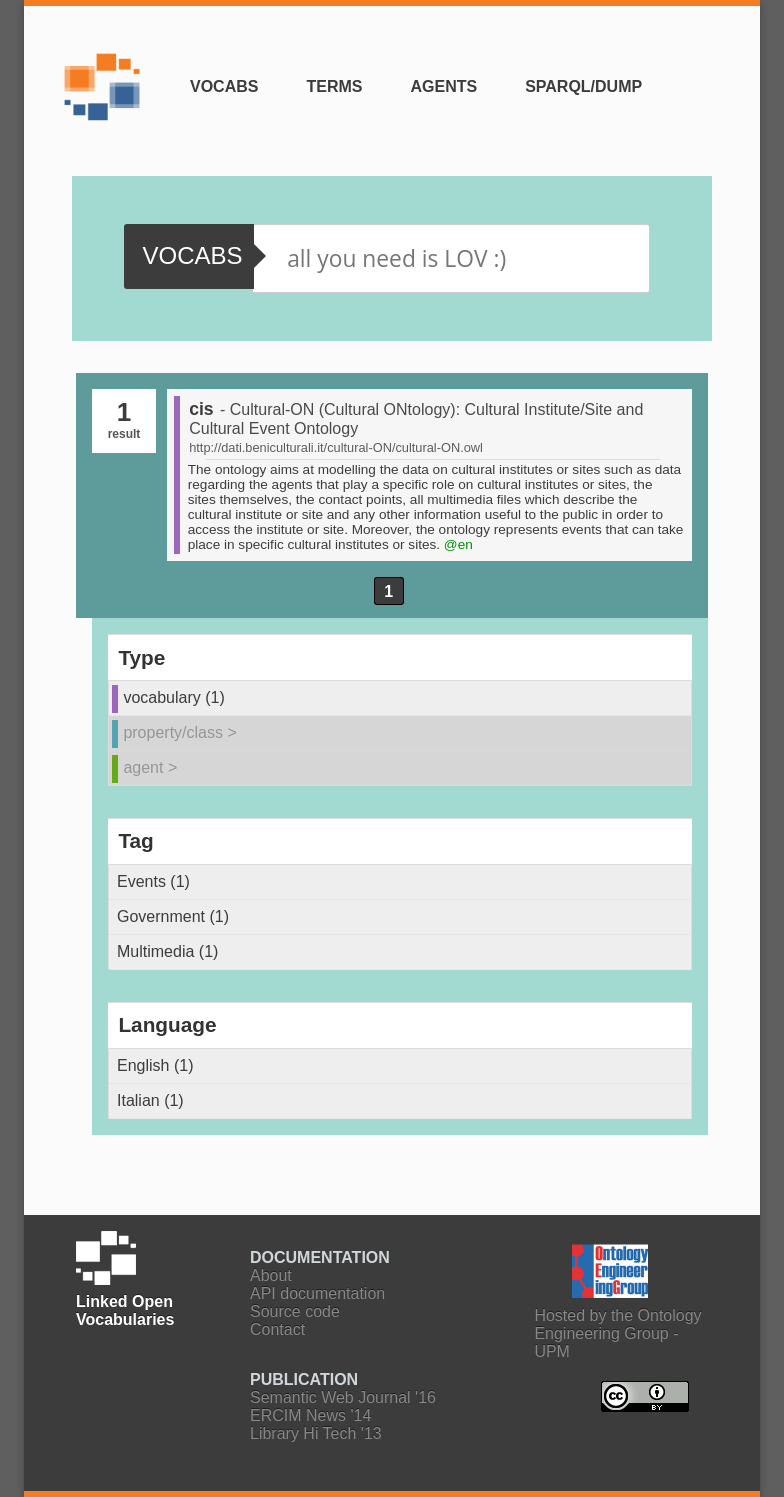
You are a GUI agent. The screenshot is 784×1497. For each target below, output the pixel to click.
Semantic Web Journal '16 (343, 1397)
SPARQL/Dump (583, 86)
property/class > (179, 732)
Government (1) (173, 916)
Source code (295, 1311)
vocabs (192, 255)
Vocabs (224, 86)
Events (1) (153, 881)
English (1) (155, 1065)
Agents (443, 86)
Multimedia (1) (167, 951)
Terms (334, 86)
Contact (277, 1329)
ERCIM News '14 (310, 1415)
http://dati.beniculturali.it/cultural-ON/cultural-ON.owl (336, 447)
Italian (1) (150, 1100)
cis (201, 409)
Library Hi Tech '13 (316, 1433)
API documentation (317, 1293)
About (271, 1275)
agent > (150, 767)
